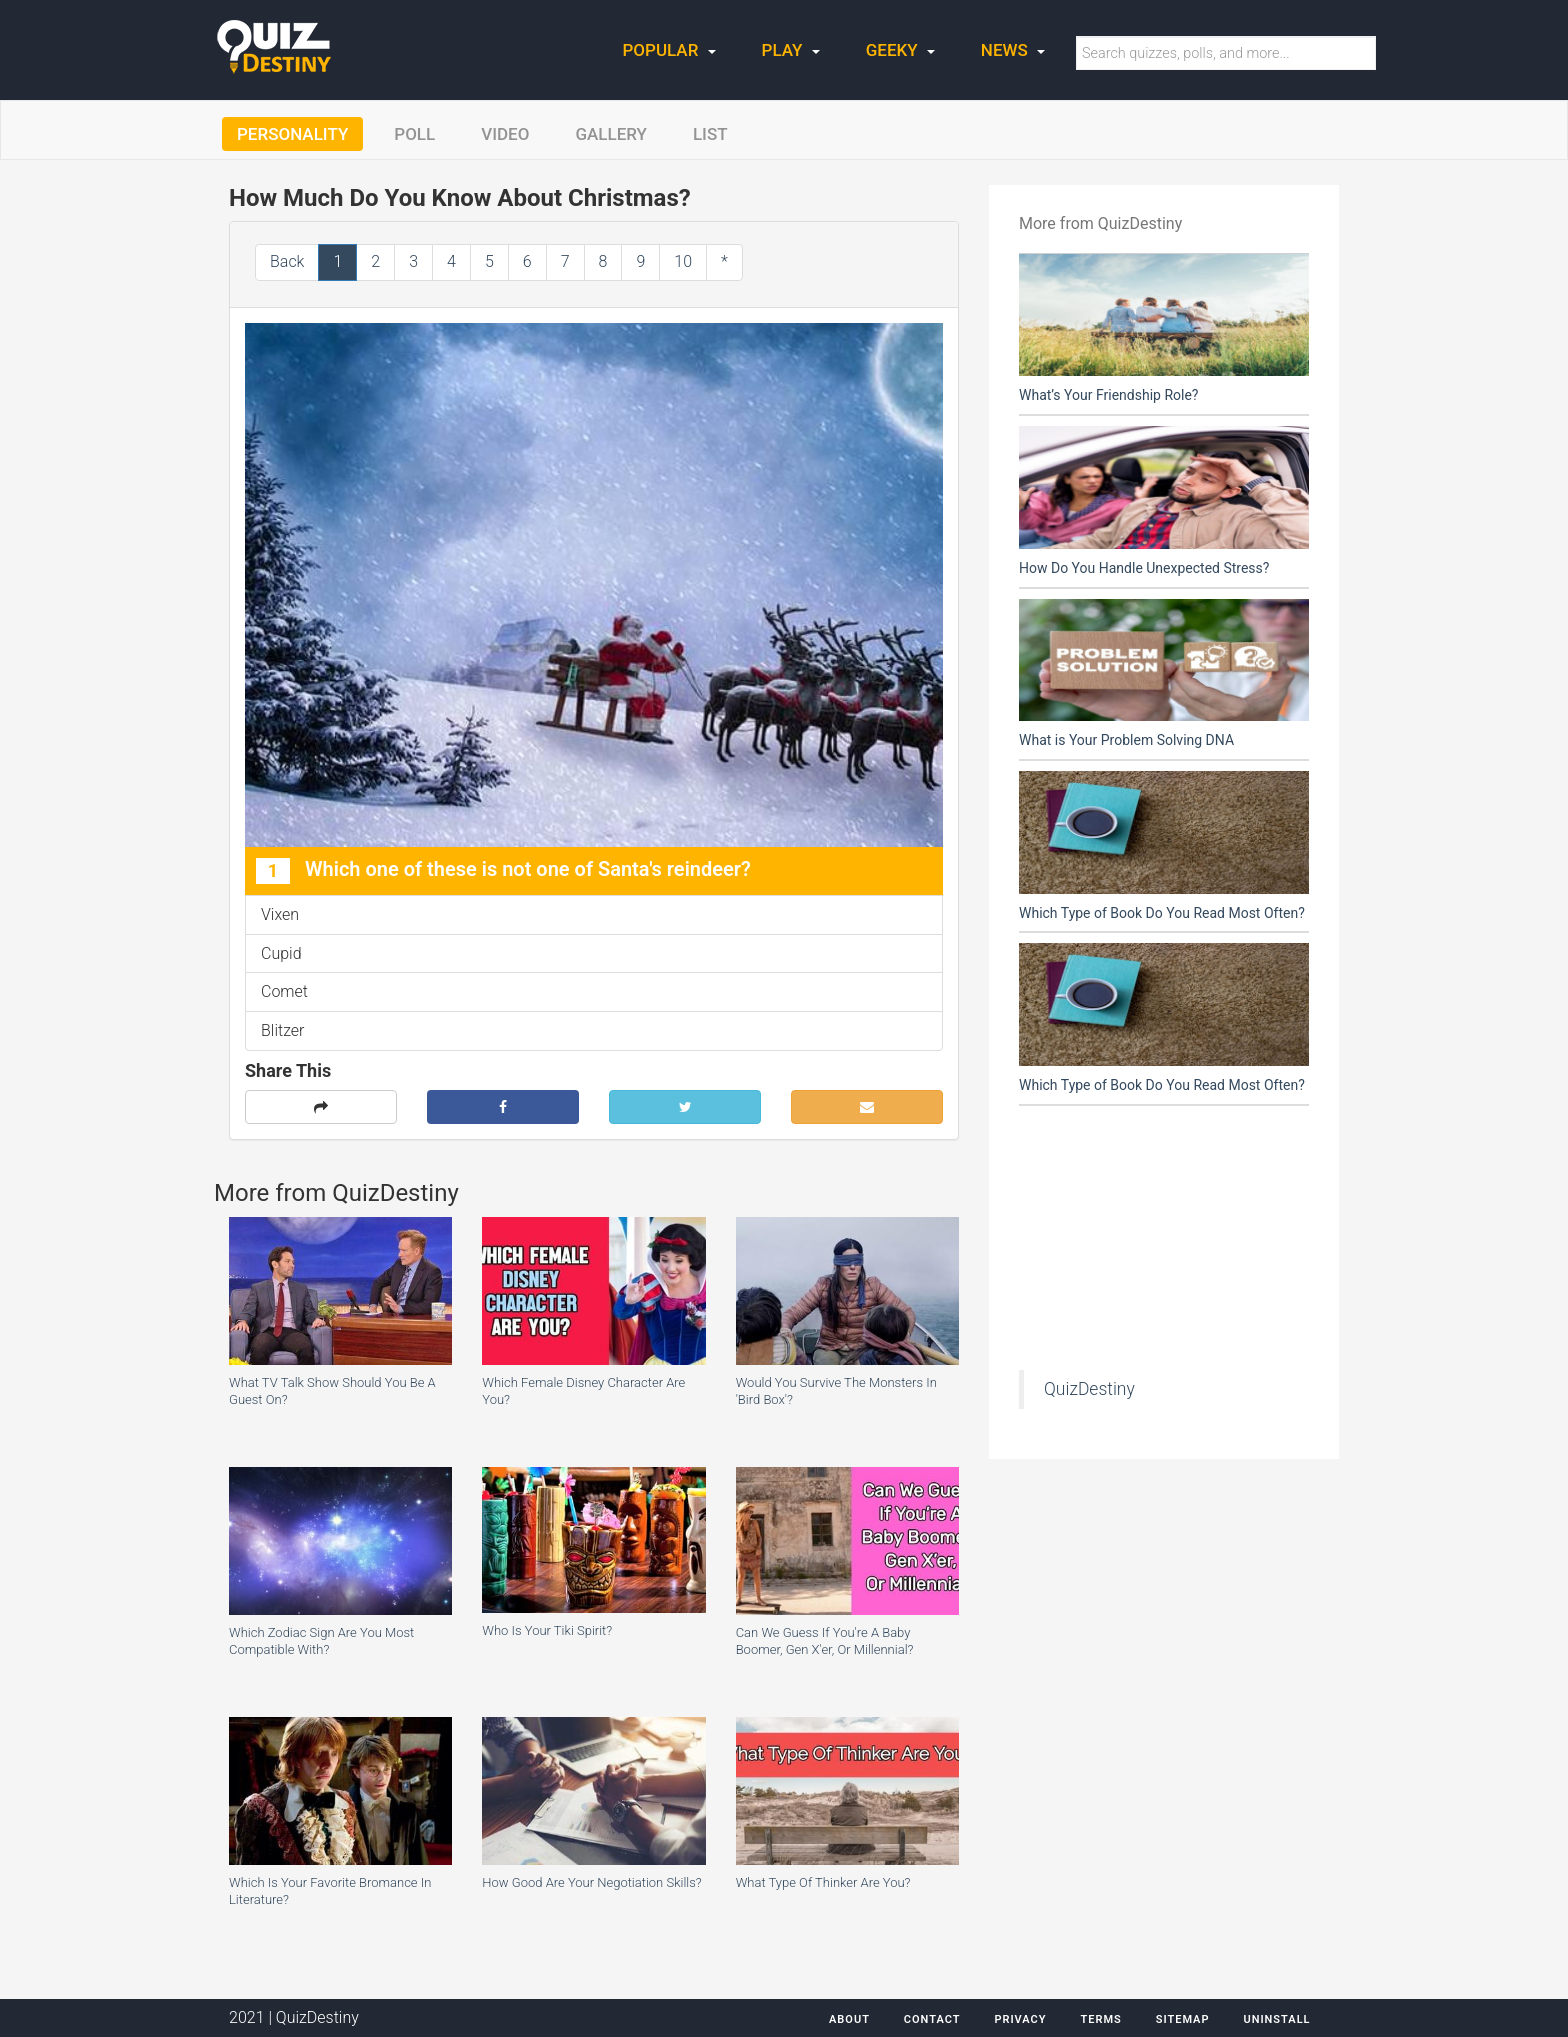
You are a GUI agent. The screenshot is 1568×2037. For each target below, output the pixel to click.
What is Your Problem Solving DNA (1126, 740)
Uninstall (1276, 2019)
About (849, 2019)
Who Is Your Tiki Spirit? (547, 1630)
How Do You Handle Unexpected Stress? (1144, 568)
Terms (1100, 2019)
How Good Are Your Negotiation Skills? (591, 1882)
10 (683, 261)
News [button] (1013, 50)
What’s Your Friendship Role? (1108, 395)
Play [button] (791, 50)
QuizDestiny (1089, 1389)
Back (287, 261)
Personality (292, 134)
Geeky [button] (900, 50)
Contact (932, 2019)
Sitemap (1183, 2019)
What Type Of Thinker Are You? (823, 1882)
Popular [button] (669, 50)
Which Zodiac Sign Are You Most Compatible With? (321, 1641)
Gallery (611, 134)
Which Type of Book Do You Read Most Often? (1162, 913)
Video (505, 134)
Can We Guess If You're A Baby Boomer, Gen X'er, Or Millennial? (825, 1641)
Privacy (1020, 2019)
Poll (414, 134)
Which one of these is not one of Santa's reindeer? (503, 871)
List (710, 134)
